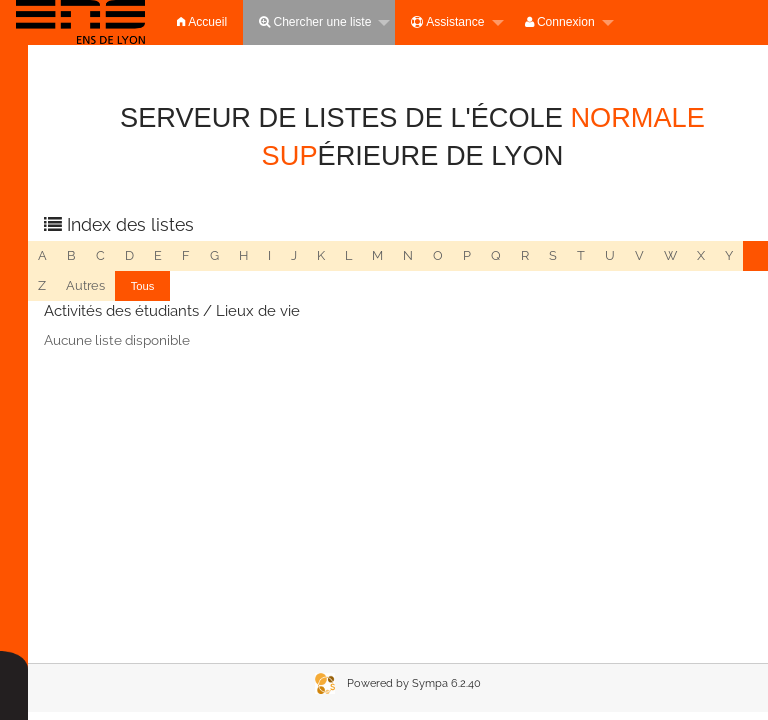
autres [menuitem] (85, 285)
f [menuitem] (186, 255)
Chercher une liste (315, 22)
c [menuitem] (100, 255)
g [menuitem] (214, 255)
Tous (143, 286)
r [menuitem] (525, 255)
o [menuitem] (438, 255)
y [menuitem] (729, 255)
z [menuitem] (42, 285)
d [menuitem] (129, 255)
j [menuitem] (294, 255)
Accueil (202, 22)
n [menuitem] (408, 255)
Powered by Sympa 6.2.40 (414, 683)
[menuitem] (80, 22)
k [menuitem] (321, 255)
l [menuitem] (348, 255)
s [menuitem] (553, 255)
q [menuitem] (496, 255)
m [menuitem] (377, 255)
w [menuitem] (670, 255)
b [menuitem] (71, 255)
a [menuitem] (42, 255)
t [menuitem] (581, 255)
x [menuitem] (701, 255)
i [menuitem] (269, 255)
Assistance (447, 22)
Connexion (560, 22)
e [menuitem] (158, 255)
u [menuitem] (610, 255)
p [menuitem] (467, 255)
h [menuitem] (243, 255)
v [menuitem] (639, 255)
